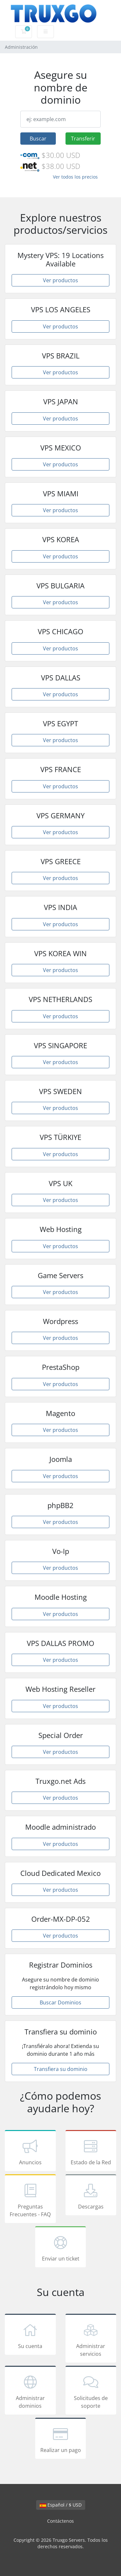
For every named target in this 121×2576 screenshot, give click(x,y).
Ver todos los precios (75, 177)
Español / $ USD (61, 2505)
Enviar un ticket (60, 2248)
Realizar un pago (60, 2439)
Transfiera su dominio (60, 2069)
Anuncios (30, 2151)
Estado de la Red (91, 2151)
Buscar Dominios (60, 2002)
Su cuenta (30, 2335)
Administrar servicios (91, 2339)
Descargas (91, 2196)
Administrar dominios (30, 2391)
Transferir (83, 138)
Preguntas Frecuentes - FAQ (30, 2200)
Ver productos (60, 280)
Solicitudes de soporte (91, 2391)
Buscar (38, 138)
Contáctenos (60, 2521)
